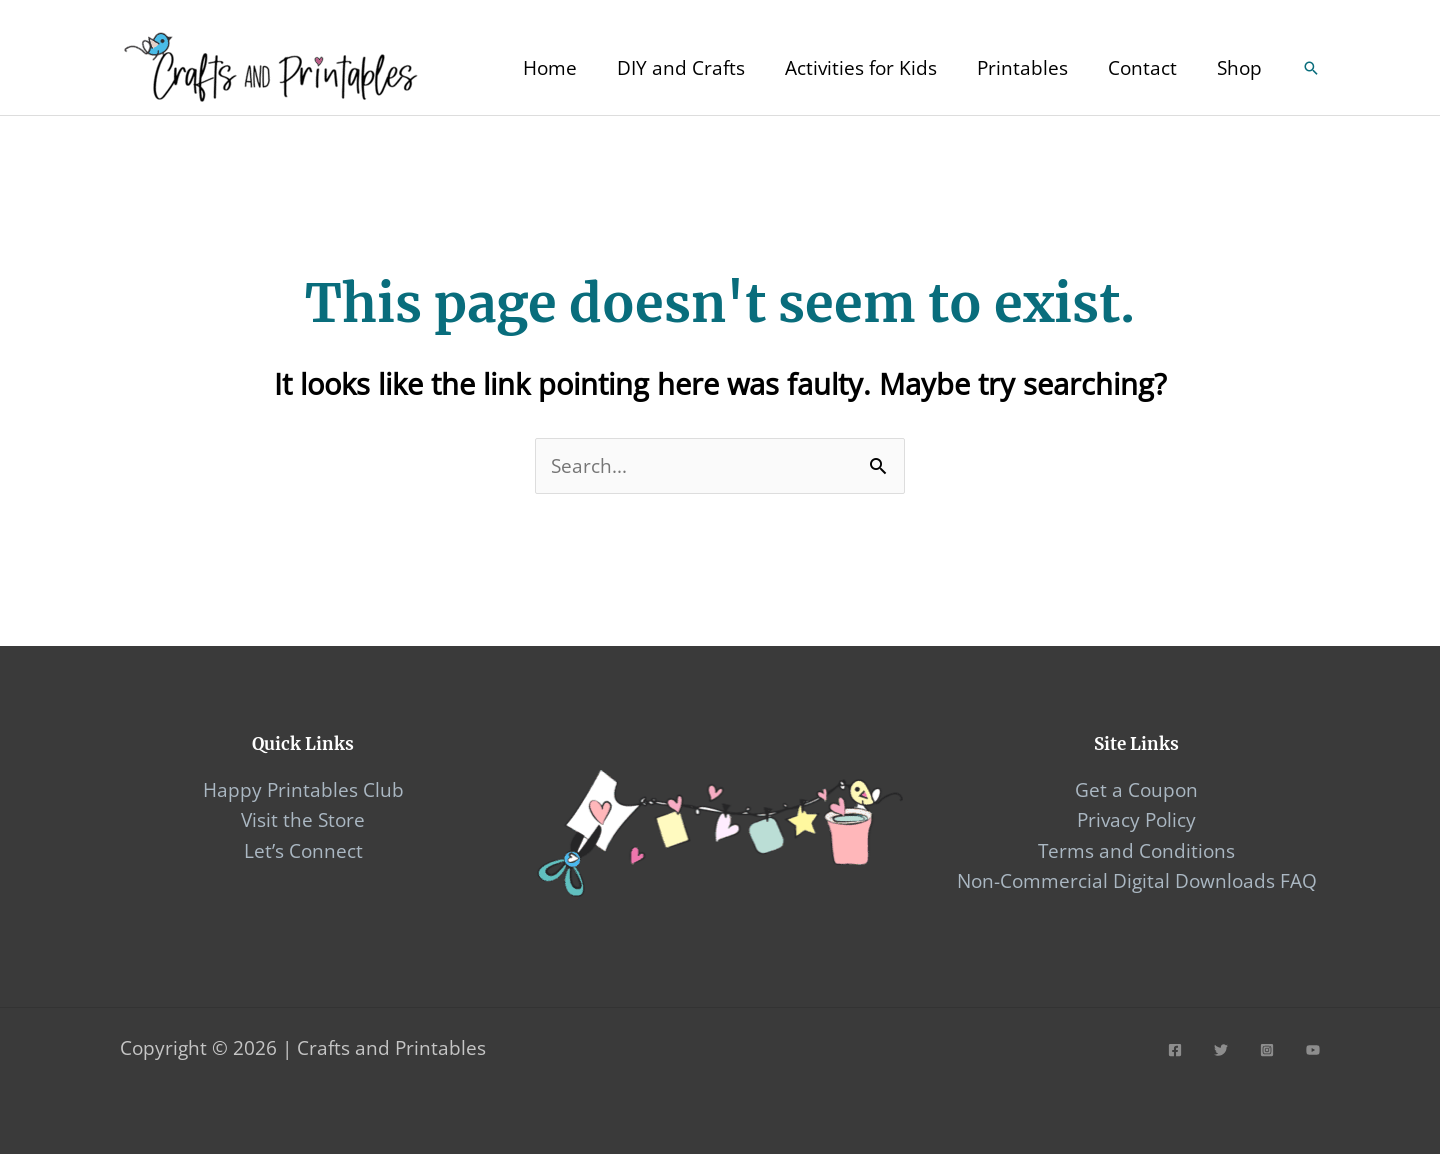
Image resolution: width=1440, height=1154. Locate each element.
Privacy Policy (1136, 820)
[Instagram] (1267, 1050)
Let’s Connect (303, 851)
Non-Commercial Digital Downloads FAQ (1137, 881)
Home (550, 68)
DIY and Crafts (681, 68)
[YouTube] (1313, 1050)
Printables (1022, 68)
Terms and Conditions (1136, 851)
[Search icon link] (1311, 68)
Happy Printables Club (303, 790)
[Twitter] (1221, 1050)
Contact (1142, 68)
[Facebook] (1175, 1050)
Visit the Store (303, 820)
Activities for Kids (861, 68)
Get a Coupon (1136, 790)
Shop (1239, 68)
